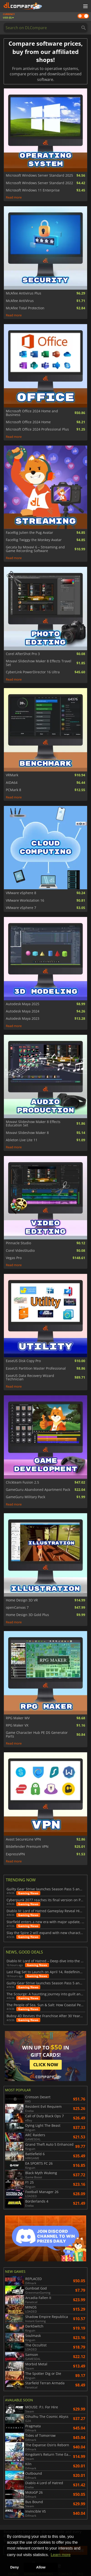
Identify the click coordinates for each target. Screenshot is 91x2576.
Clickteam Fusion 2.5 (22, 1482)
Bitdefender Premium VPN (27, 1846)
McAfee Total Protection (25, 308)
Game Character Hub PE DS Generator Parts (37, 1734)
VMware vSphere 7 (21, 907)
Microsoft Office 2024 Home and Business (32, 412)
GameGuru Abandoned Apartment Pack (38, 1489)
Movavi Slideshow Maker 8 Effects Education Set (33, 1123)
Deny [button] (14, 2567)
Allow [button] (40, 2567)
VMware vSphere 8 (21, 893)
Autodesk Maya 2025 (22, 1004)
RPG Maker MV (18, 1718)
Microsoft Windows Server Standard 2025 (39, 175)
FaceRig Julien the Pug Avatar (29, 532)
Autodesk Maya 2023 (22, 1018)
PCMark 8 (13, 790)
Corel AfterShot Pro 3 (23, 654)
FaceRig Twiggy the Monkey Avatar (34, 540)
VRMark (12, 775)
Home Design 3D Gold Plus (27, 1614)
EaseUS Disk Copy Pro (23, 1361)
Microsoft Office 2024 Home (28, 422)
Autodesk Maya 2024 (22, 1011)
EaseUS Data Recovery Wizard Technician (30, 1377)
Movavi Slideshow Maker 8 (27, 1132)
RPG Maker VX (17, 1725)
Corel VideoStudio (20, 1250)
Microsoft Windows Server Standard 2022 (39, 183)
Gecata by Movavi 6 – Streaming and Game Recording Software (35, 549)
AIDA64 (11, 782)
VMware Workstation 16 (25, 900)
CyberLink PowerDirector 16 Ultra (33, 672)
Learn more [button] (61, 2555)
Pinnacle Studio (18, 1243)
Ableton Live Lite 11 (21, 1140)
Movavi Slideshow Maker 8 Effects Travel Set (38, 662)
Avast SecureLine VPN (23, 1839)
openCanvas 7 (17, 1607)
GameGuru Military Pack (25, 1497)
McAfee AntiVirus (20, 301)
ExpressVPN (15, 1854)
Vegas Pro (14, 1258)
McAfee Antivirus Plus (23, 293)
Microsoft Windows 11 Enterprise (33, 190)
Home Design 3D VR (22, 1600)
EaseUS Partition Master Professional (36, 1368)
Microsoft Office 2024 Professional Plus (37, 429)
